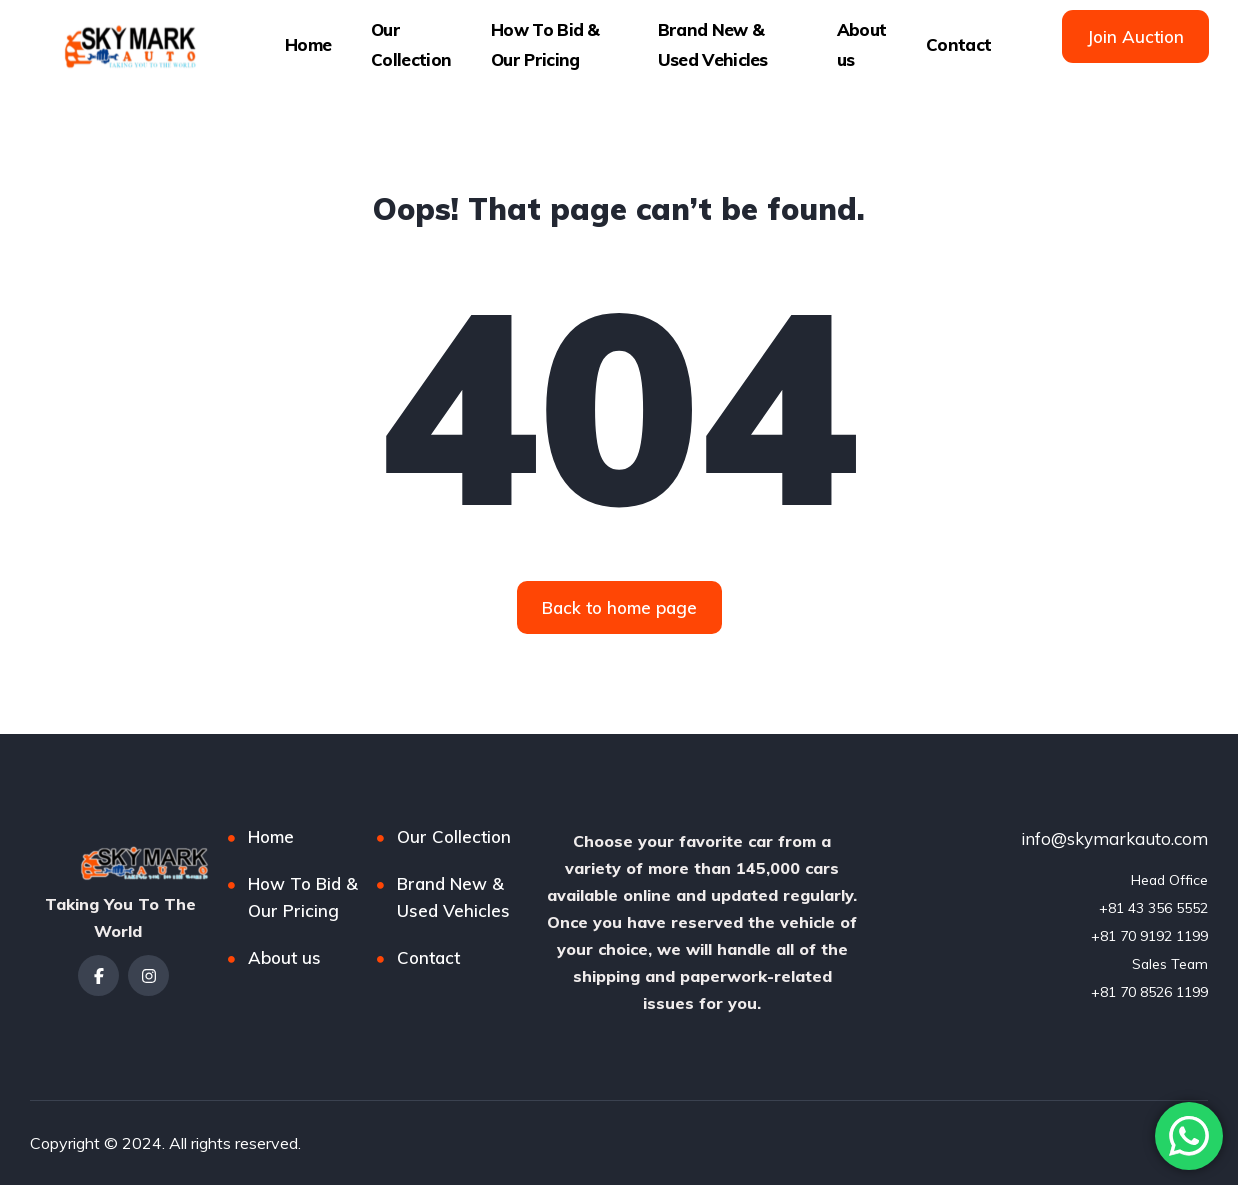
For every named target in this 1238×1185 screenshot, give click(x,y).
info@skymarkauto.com (1114, 838)
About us (862, 44)
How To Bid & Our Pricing (545, 44)
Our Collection (411, 44)
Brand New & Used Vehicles (713, 44)
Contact (958, 44)
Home (308, 44)
